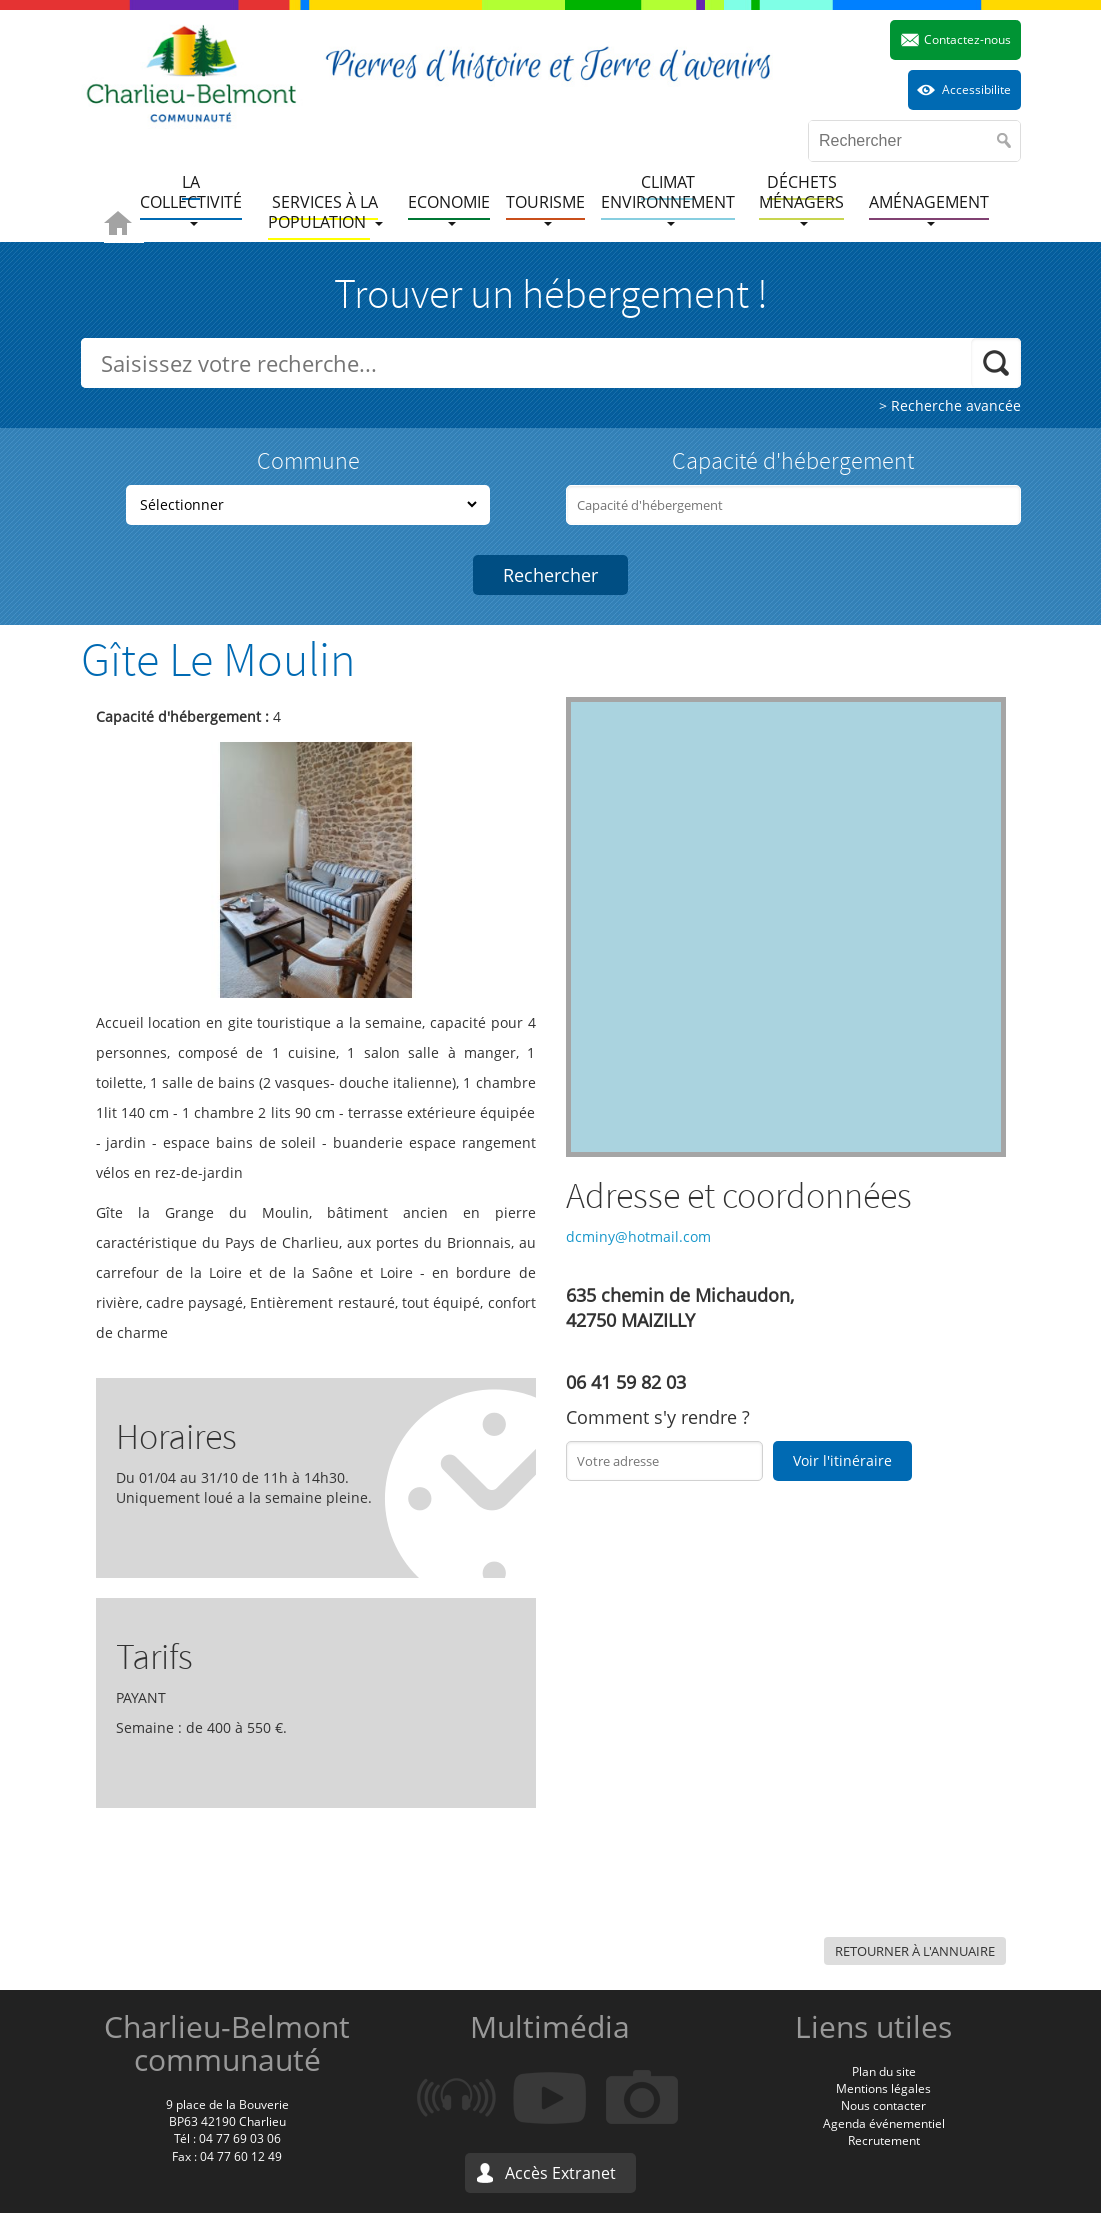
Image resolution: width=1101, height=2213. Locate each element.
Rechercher (550, 575)
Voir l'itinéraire (842, 1460)
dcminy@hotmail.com (638, 1236)
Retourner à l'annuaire (915, 1951)
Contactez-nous (967, 39)
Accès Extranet (560, 2173)
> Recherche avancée (950, 405)
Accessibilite (976, 89)
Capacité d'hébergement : (182, 716)
